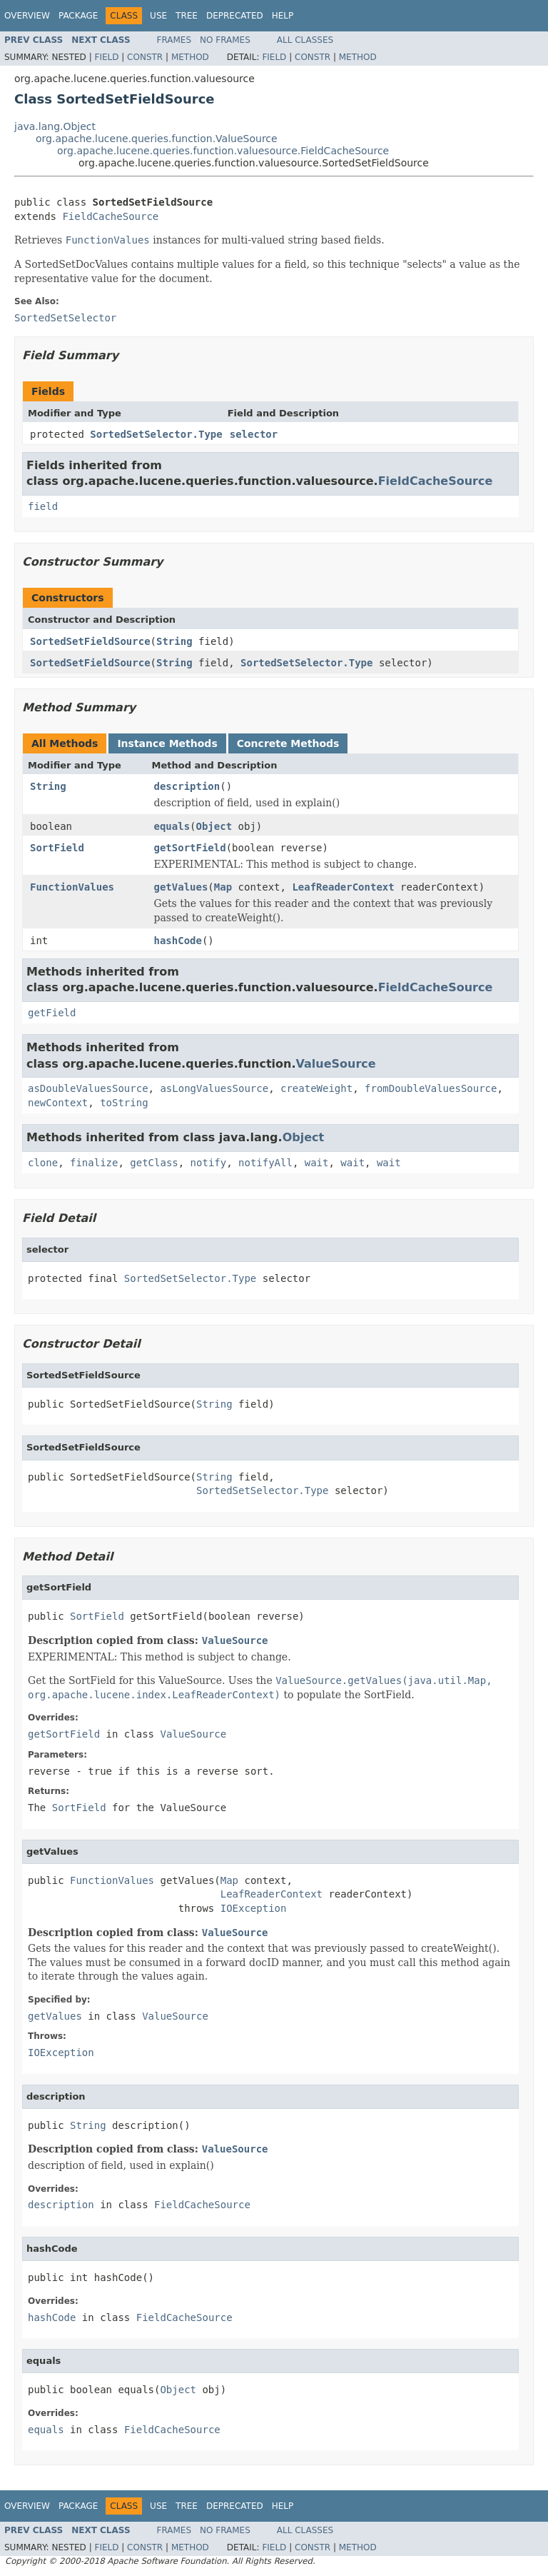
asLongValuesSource (214, 1088)
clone (43, 1162)
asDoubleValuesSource (88, 1088)
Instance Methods (167, 743)
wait (317, 1162)
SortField (57, 847)
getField (52, 1012)
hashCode (178, 940)
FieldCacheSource (110, 216)
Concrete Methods (288, 743)
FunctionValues (72, 887)
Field (106, 57)
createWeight (316, 1088)
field (43, 506)
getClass (154, 1162)
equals (172, 826)
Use (158, 16)
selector (254, 434)
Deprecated (234, 16)
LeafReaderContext (343, 887)
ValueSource (336, 1064)
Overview (27, 16)
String (174, 641)
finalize (94, 1162)
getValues (181, 887)
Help (283, 16)
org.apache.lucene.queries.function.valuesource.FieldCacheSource (223, 150)
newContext (58, 1102)
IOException (253, 1908)
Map (223, 887)
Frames (174, 40)
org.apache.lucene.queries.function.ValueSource (157, 138)
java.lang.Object (55, 126)
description (187, 786)
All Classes (305, 40)
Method (190, 57)
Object (214, 826)
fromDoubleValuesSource (431, 1088)
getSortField (190, 847)
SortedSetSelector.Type (156, 434)
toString (124, 1102)
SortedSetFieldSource (90, 641)
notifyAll (265, 1162)
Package (78, 16)
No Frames (225, 40)
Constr (145, 57)
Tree (187, 16)
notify (209, 1162)
